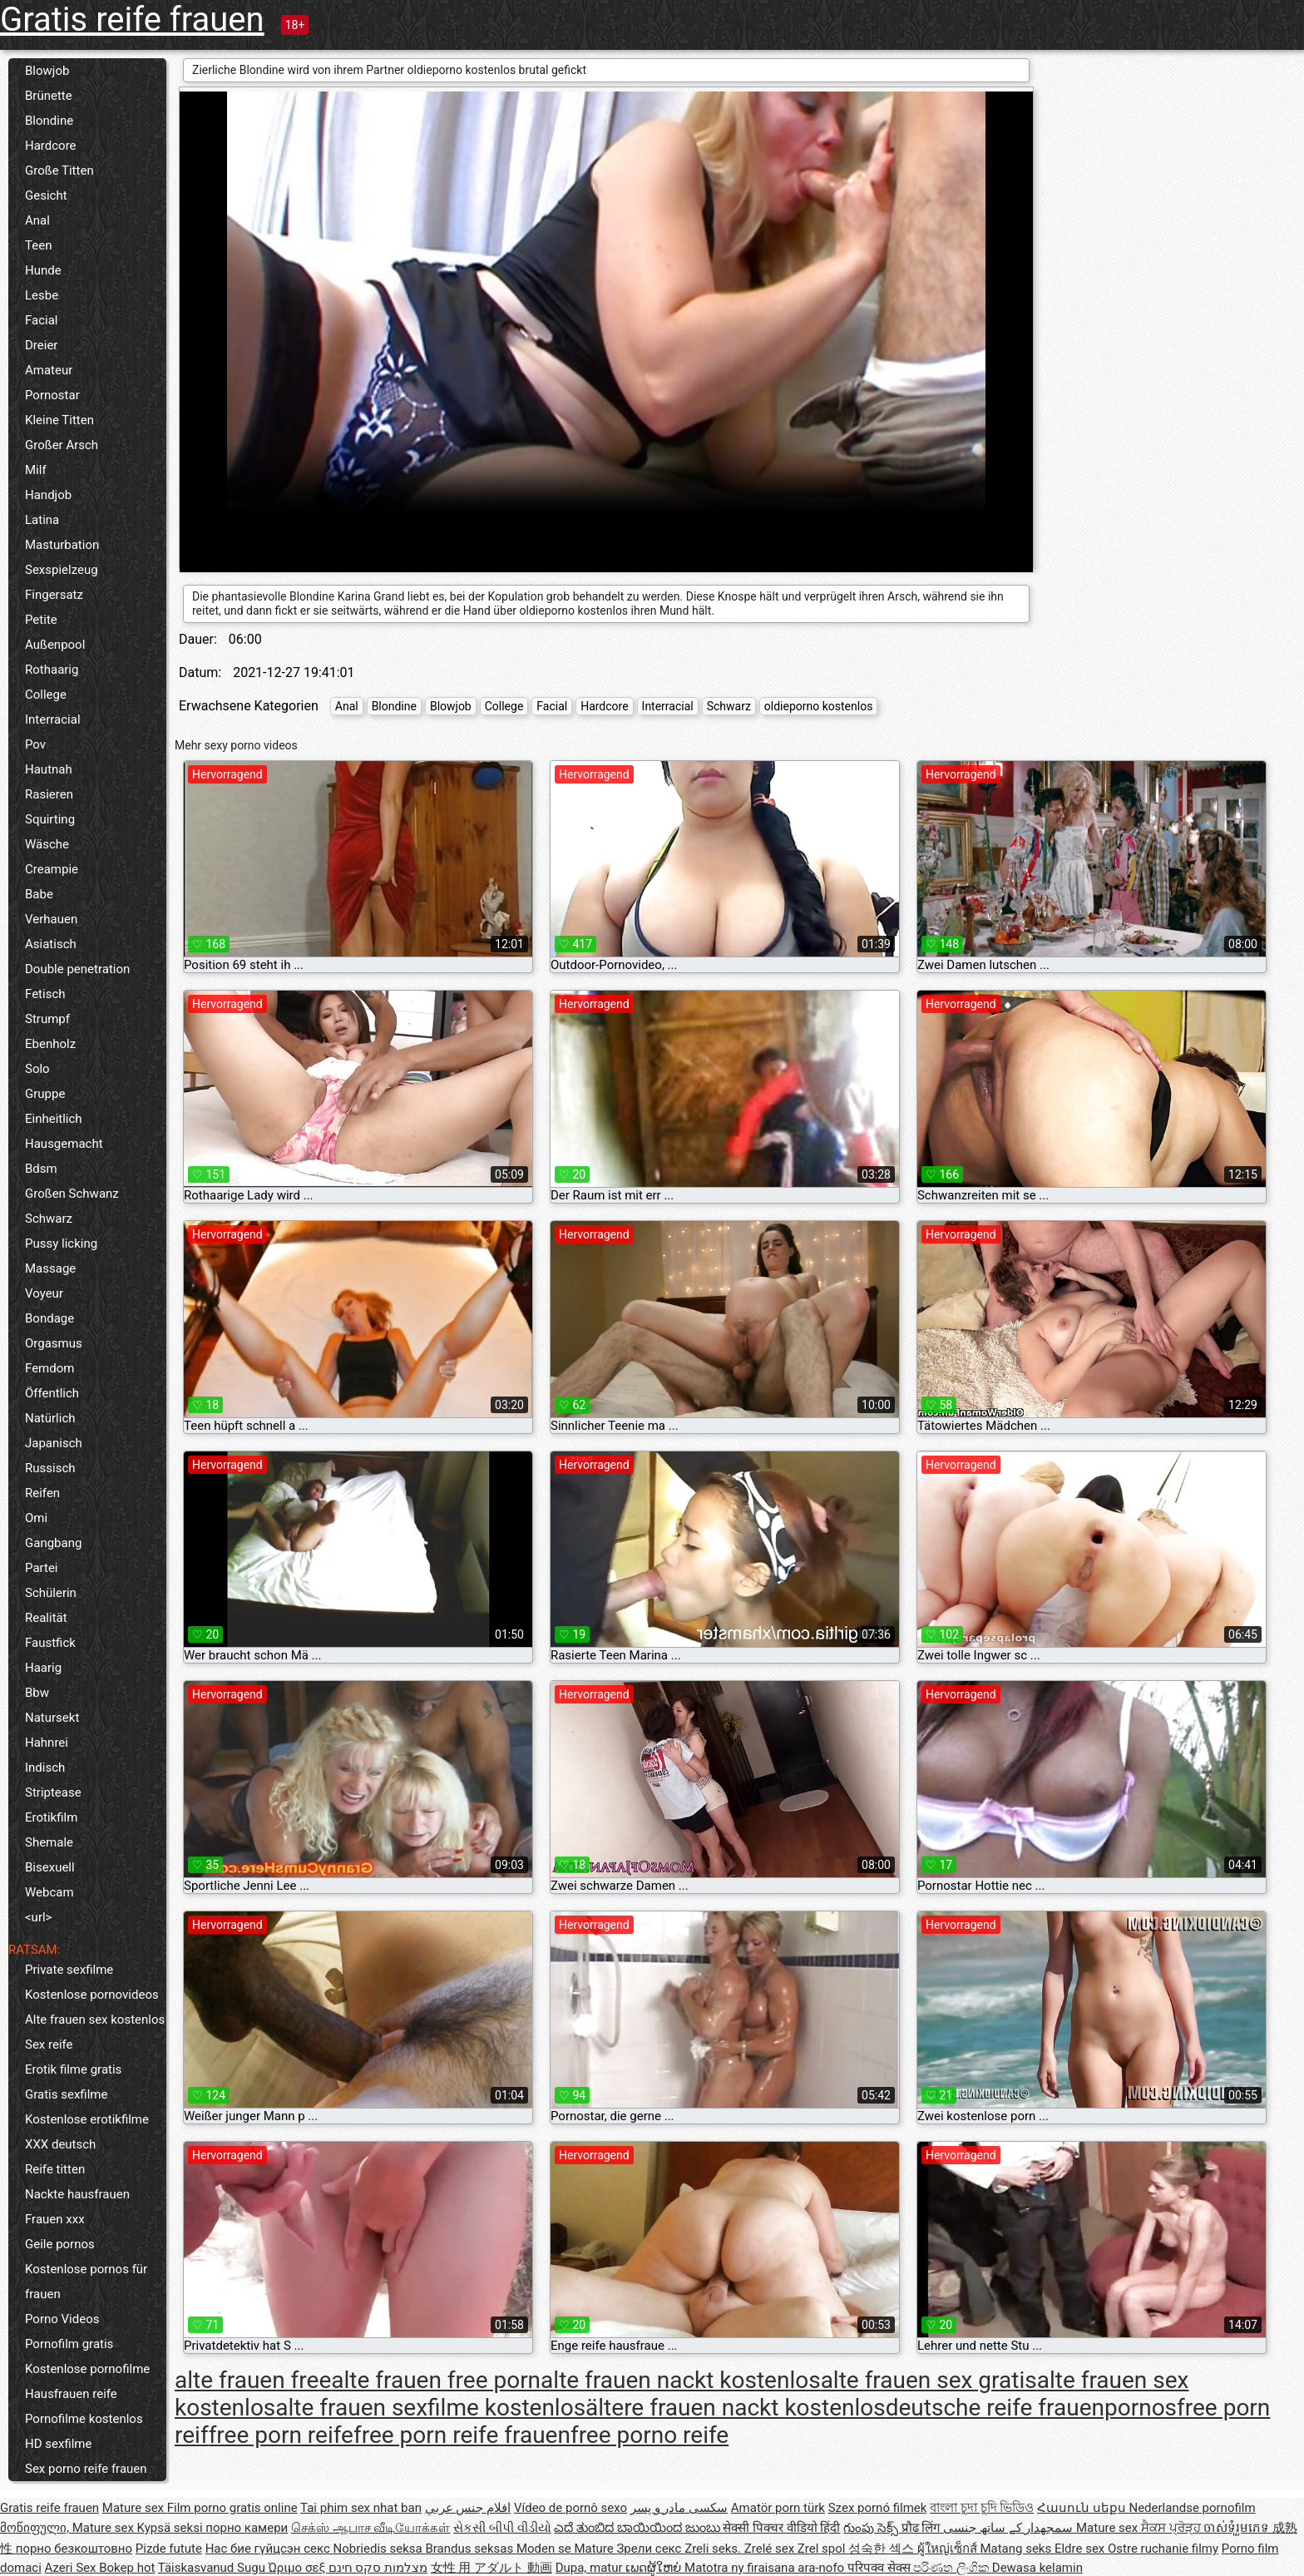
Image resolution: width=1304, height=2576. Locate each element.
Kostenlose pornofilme (87, 2368)
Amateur (48, 370)
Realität (46, 1617)
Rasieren (49, 794)
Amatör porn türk (778, 2507)
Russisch (50, 1468)
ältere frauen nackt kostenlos (735, 2407)
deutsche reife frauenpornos (1031, 2407)
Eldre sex (1081, 2548)
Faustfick (50, 1642)
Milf (36, 469)
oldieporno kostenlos (818, 706)
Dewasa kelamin (1037, 2567)
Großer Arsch (61, 445)
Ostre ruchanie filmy (1163, 2548)
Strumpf (47, 1018)
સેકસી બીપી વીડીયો (502, 2527)
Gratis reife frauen (132, 19)
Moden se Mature (566, 2548)
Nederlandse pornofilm (1192, 2507)
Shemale (49, 1842)
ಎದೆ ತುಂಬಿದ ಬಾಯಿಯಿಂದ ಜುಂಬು (638, 2527)
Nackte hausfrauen (77, 2194)
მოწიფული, (36, 2527)
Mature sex (134, 2507)
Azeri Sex (72, 2567)
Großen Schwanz (72, 1193)
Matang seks (1017, 2548)
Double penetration (77, 969)
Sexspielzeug (61, 569)
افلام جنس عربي (468, 2507)
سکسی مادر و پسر (679, 2507)
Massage (50, 1268)
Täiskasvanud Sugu (213, 2567)
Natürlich (50, 1418)
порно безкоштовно (74, 2548)
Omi (36, 1517)
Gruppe (45, 1093)
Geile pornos (60, 2244)
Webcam (49, 1892)
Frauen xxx (55, 2219)
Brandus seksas (470, 2548)
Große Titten (59, 170)
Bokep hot (127, 2567)
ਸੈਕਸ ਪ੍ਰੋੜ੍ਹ (1172, 2527)
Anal (37, 220)
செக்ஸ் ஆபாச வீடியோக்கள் (370, 2527)
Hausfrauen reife (71, 2393)
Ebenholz (50, 1043)
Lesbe (41, 295)
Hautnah (48, 769)
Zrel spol (823, 2548)
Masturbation (62, 544)
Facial (41, 320)
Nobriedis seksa (379, 2548)
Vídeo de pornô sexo (570, 2507)
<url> (38, 1917)
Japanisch (53, 1443)
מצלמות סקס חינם (377, 2567)
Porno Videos (62, 2318)
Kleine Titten (59, 420)
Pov (35, 744)
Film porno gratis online (232, 2507)
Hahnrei (46, 1742)
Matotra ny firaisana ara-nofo (765, 2567)
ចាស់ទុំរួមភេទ (1237, 2527)
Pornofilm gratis (69, 2343)
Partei (41, 1567)
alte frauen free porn (436, 2380)
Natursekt (52, 1717)
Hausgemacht (64, 1143)
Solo (37, 1068)
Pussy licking (61, 1243)
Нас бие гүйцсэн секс (269, 2548)
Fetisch (45, 993)
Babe (39, 894)
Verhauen (51, 919)
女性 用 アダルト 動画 (491, 2567)
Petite (41, 619)
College (46, 694)
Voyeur (44, 1293)
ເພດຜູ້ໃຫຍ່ (654, 2567)
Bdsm (41, 1168)
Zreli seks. (714, 2548)
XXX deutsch (60, 2144)
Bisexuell (50, 1867)
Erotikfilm (51, 1817)
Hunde (43, 270)
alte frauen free (253, 2380)
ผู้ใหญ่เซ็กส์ (948, 2548)
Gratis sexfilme (66, 2094)
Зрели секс (650, 2548)
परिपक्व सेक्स (880, 2567)
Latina (42, 519)
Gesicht (46, 195)
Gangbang (53, 1542)
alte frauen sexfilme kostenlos (430, 2407)
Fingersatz (54, 594)
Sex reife (49, 2044)
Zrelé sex (771, 2548)
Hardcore (51, 145)
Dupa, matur (591, 2567)
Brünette (48, 95)
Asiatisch (51, 944)
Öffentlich (52, 1393)
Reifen (42, 1493)
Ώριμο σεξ (298, 2567)
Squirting (50, 819)
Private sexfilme (69, 1969)
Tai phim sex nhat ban (361, 2507)
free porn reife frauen (461, 2435)
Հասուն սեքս (1083, 2507)
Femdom (49, 1368)
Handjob (48, 494)
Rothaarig (51, 669)
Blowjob (47, 70)
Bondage (49, 1318)
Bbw (37, 1692)
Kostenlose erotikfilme (87, 2119)
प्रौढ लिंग (922, 2527)
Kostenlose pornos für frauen (86, 2282)
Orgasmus (53, 1343)
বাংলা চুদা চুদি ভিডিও (982, 2507)
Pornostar (52, 395)
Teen (38, 245)
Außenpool (55, 644)
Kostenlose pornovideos (92, 1994)
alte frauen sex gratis (929, 2380)
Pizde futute (169, 2548)
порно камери (246, 2527)
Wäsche (47, 844)
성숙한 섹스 (882, 2548)
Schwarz (48, 1218)
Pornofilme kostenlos (84, 2418)
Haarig (43, 1667)
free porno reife (649, 2435)
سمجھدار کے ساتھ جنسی (1009, 2527)
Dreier (41, 345)
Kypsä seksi (171, 2527)
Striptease (53, 1792)
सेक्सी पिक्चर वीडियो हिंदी (781, 2527)
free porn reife (281, 2435)
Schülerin (51, 1592)
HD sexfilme (58, 2443)
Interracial (53, 719)
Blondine (49, 120)
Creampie (51, 869)
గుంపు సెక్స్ (872, 2527)
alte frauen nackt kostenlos (681, 2380)
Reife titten (55, 2169)
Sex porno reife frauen (86, 2468)
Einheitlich (53, 1118)
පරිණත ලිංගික (952, 2567)
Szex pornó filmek (877, 2507)
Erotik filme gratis (73, 2069)
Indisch (45, 1767)
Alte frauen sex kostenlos (95, 2019)
